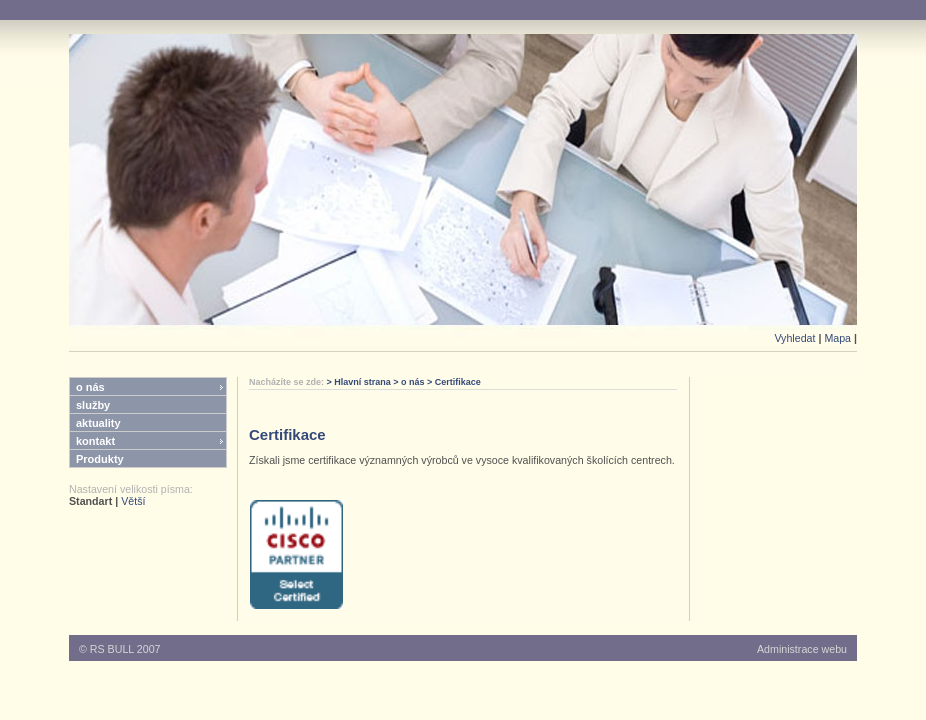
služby (93, 405)
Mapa (837, 338)
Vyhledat (794, 338)
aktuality (98, 423)
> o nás (408, 382)
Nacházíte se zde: (288, 382)
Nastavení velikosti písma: (131, 489)
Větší (133, 501)
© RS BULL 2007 (120, 649)
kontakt (95, 441)
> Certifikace (453, 382)
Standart (90, 501)
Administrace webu (802, 649)
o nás (90, 387)
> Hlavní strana (359, 382)
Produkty (100, 459)
